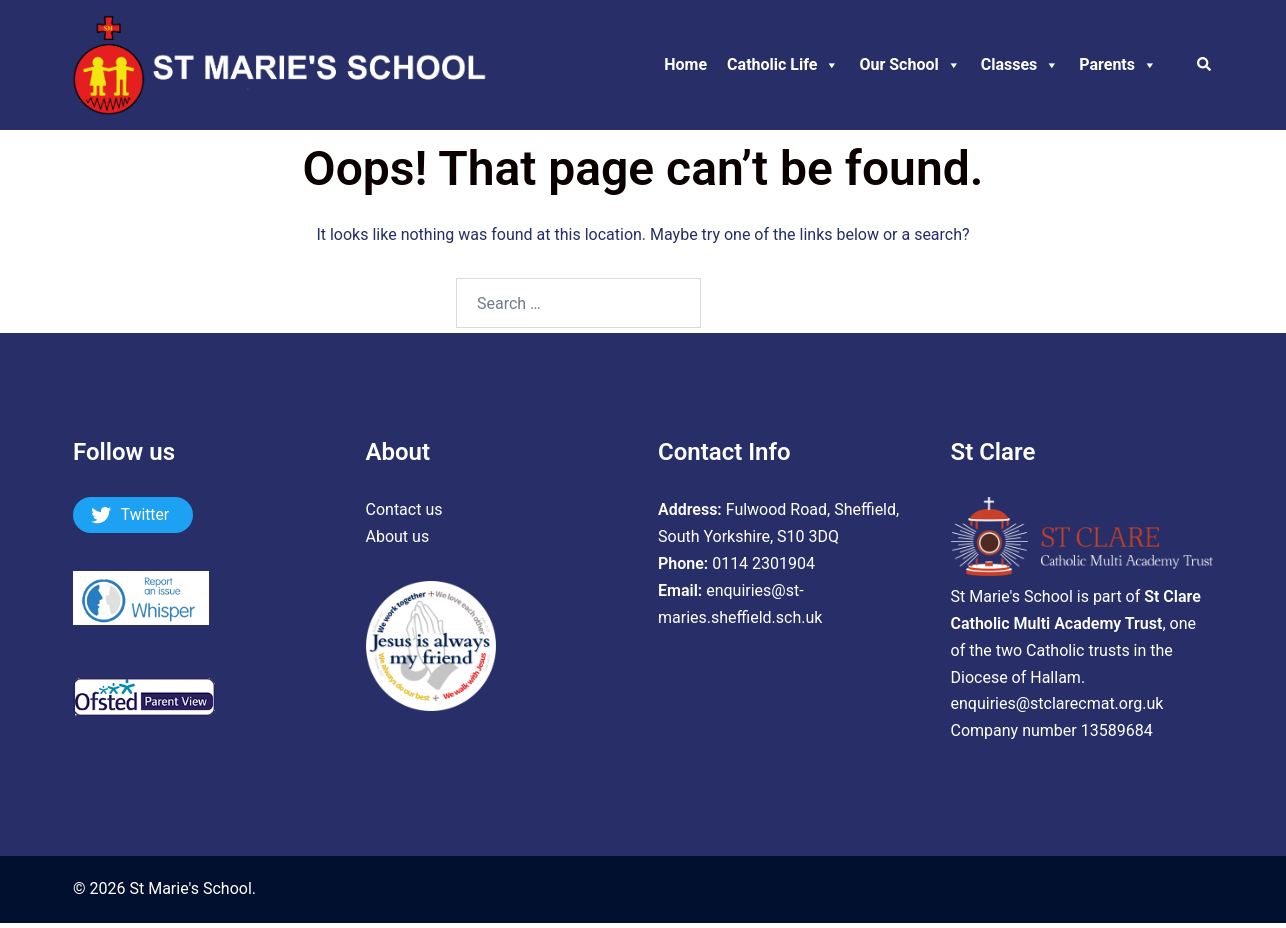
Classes (1020, 65)
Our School (909, 65)
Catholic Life (783, 65)
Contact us (404, 509)
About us (398, 536)
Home (685, 64)
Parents (1118, 65)
